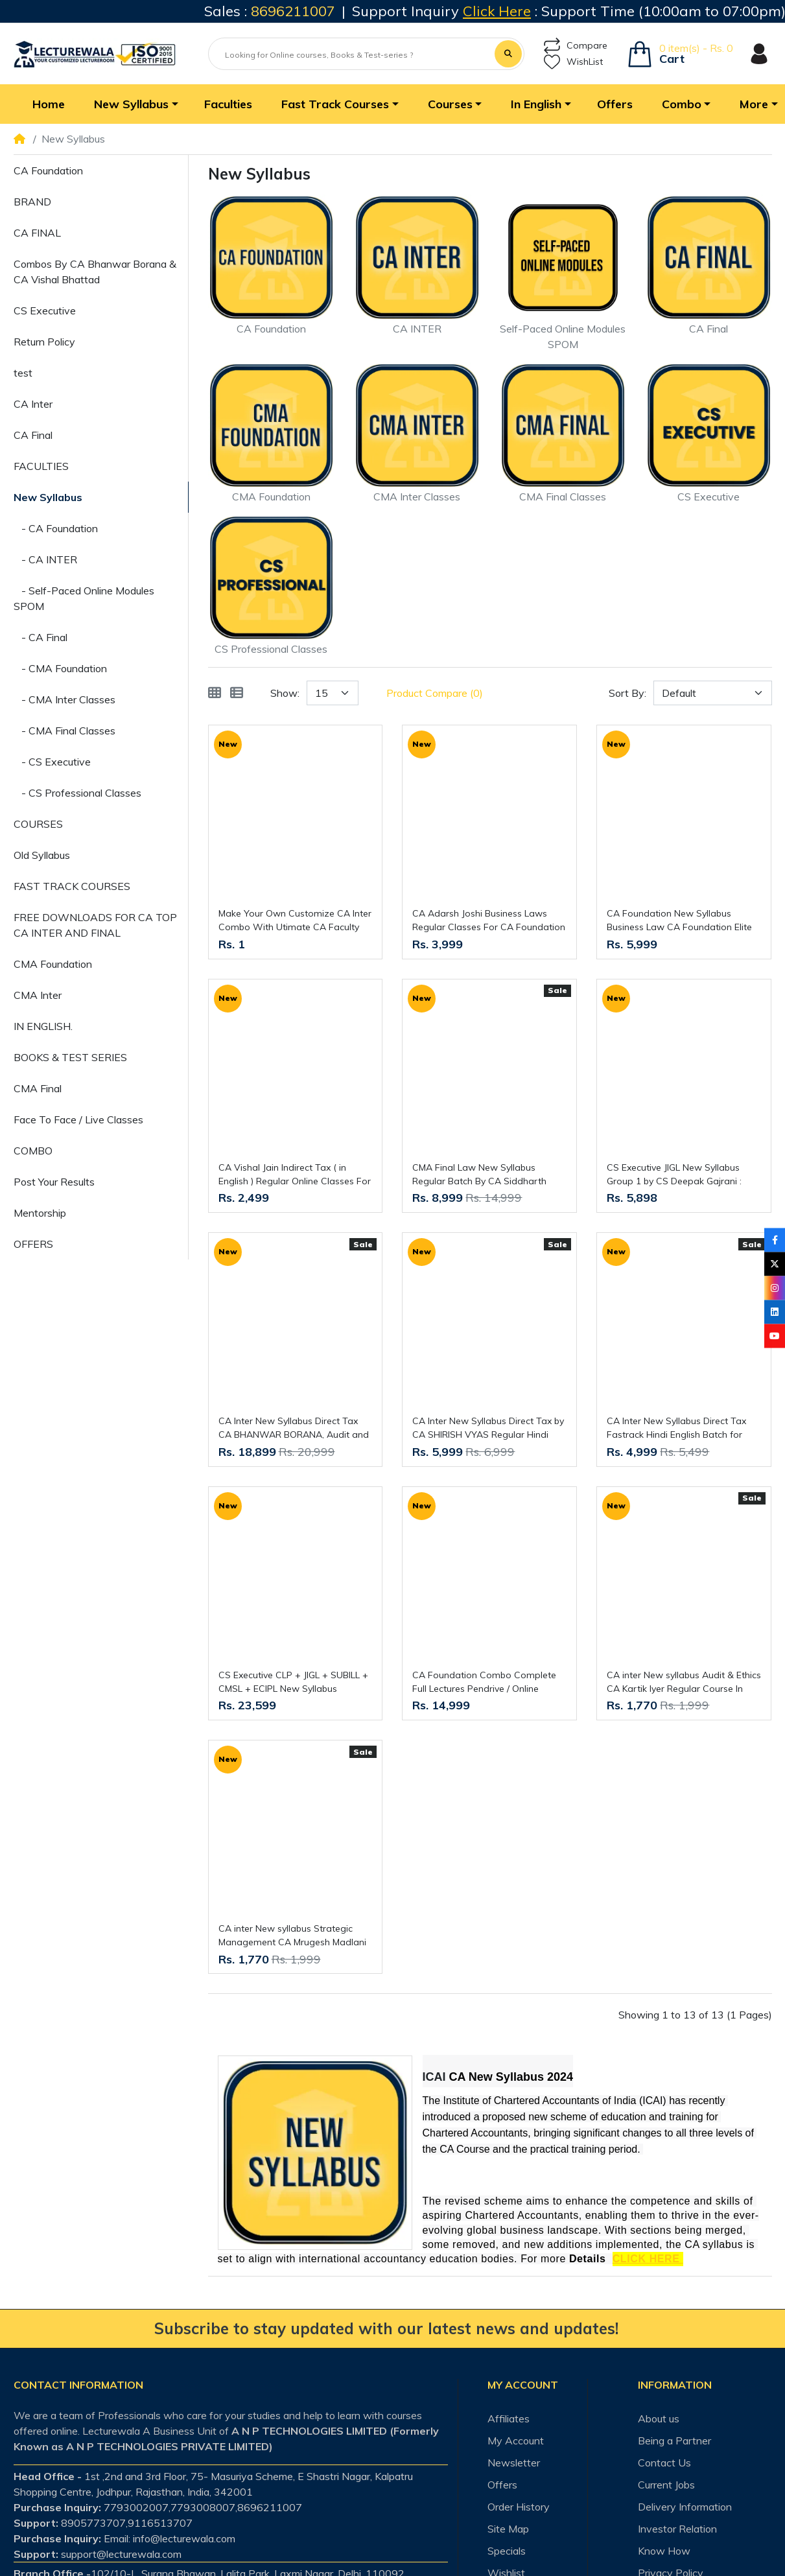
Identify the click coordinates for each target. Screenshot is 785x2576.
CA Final (33, 434)
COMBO (33, 1150)
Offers (502, 2484)
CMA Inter (38, 995)
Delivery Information (685, 2506)
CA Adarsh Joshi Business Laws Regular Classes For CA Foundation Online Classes (488, 920)
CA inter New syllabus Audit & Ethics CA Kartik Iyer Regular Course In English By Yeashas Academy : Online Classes (684, 1682)
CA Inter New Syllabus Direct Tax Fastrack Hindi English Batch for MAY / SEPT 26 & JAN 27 (676, 1428)
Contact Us (664, 2462)
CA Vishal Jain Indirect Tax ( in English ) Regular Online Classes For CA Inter (294, 1175)
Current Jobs (666, 2484)
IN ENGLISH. (43, 1026)
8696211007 (293, 11)
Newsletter (513, 2462)
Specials (506, 2550)
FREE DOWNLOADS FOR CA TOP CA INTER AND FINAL (95, 925)
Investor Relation (677, 2528)
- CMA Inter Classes (64, 699)
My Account (515, 2440)
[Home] (19, 138)
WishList (573, 62)
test (23, 372)
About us (658, 2418)
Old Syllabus (42, 855)
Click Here (497, 11)
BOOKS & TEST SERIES (70, 1057)
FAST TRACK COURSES (72, 886)
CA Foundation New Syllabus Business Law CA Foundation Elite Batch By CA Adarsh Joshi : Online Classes (679, 920)
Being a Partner (674, 2440)
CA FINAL (37, 232)
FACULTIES (41, 466)
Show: (284, 692)
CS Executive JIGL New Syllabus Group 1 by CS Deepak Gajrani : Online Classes (674, 1175)
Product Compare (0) (434, 692)
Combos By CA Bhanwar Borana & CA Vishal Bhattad (95, 271)
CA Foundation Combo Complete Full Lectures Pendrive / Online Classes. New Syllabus (484, 1682)
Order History (518, 2506)
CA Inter (33, 403)
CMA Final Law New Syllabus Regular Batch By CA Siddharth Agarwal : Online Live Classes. (479, 1175)
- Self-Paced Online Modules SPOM (84, 598)
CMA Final (38, 1088)
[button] (134, 104)
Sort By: (627, 692)
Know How (664, 2550)
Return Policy (44, 341)
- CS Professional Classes (77, 792)
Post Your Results (54, 1181)
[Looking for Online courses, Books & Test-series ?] (352, 55)
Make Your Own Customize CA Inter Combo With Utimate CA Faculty (294, 920)
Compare (575, 46)
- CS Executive (52, 761)
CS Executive (45, 310)
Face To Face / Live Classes (78, 1119)
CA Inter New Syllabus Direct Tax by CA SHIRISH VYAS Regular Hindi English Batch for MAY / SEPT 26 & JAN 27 (488, 1428)
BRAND (32, 201)
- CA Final (40, 637)
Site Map (508, 2528)
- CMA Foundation (60, 668)
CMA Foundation (53, 963)
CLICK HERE (648, 2258)
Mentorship (40, 1212)
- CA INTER (45, 559)
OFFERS (33, 1243)
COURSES (38, 823)
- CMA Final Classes (64, 730)
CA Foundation (48, 170)
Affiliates (508, 2418)
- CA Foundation (56, 528)
